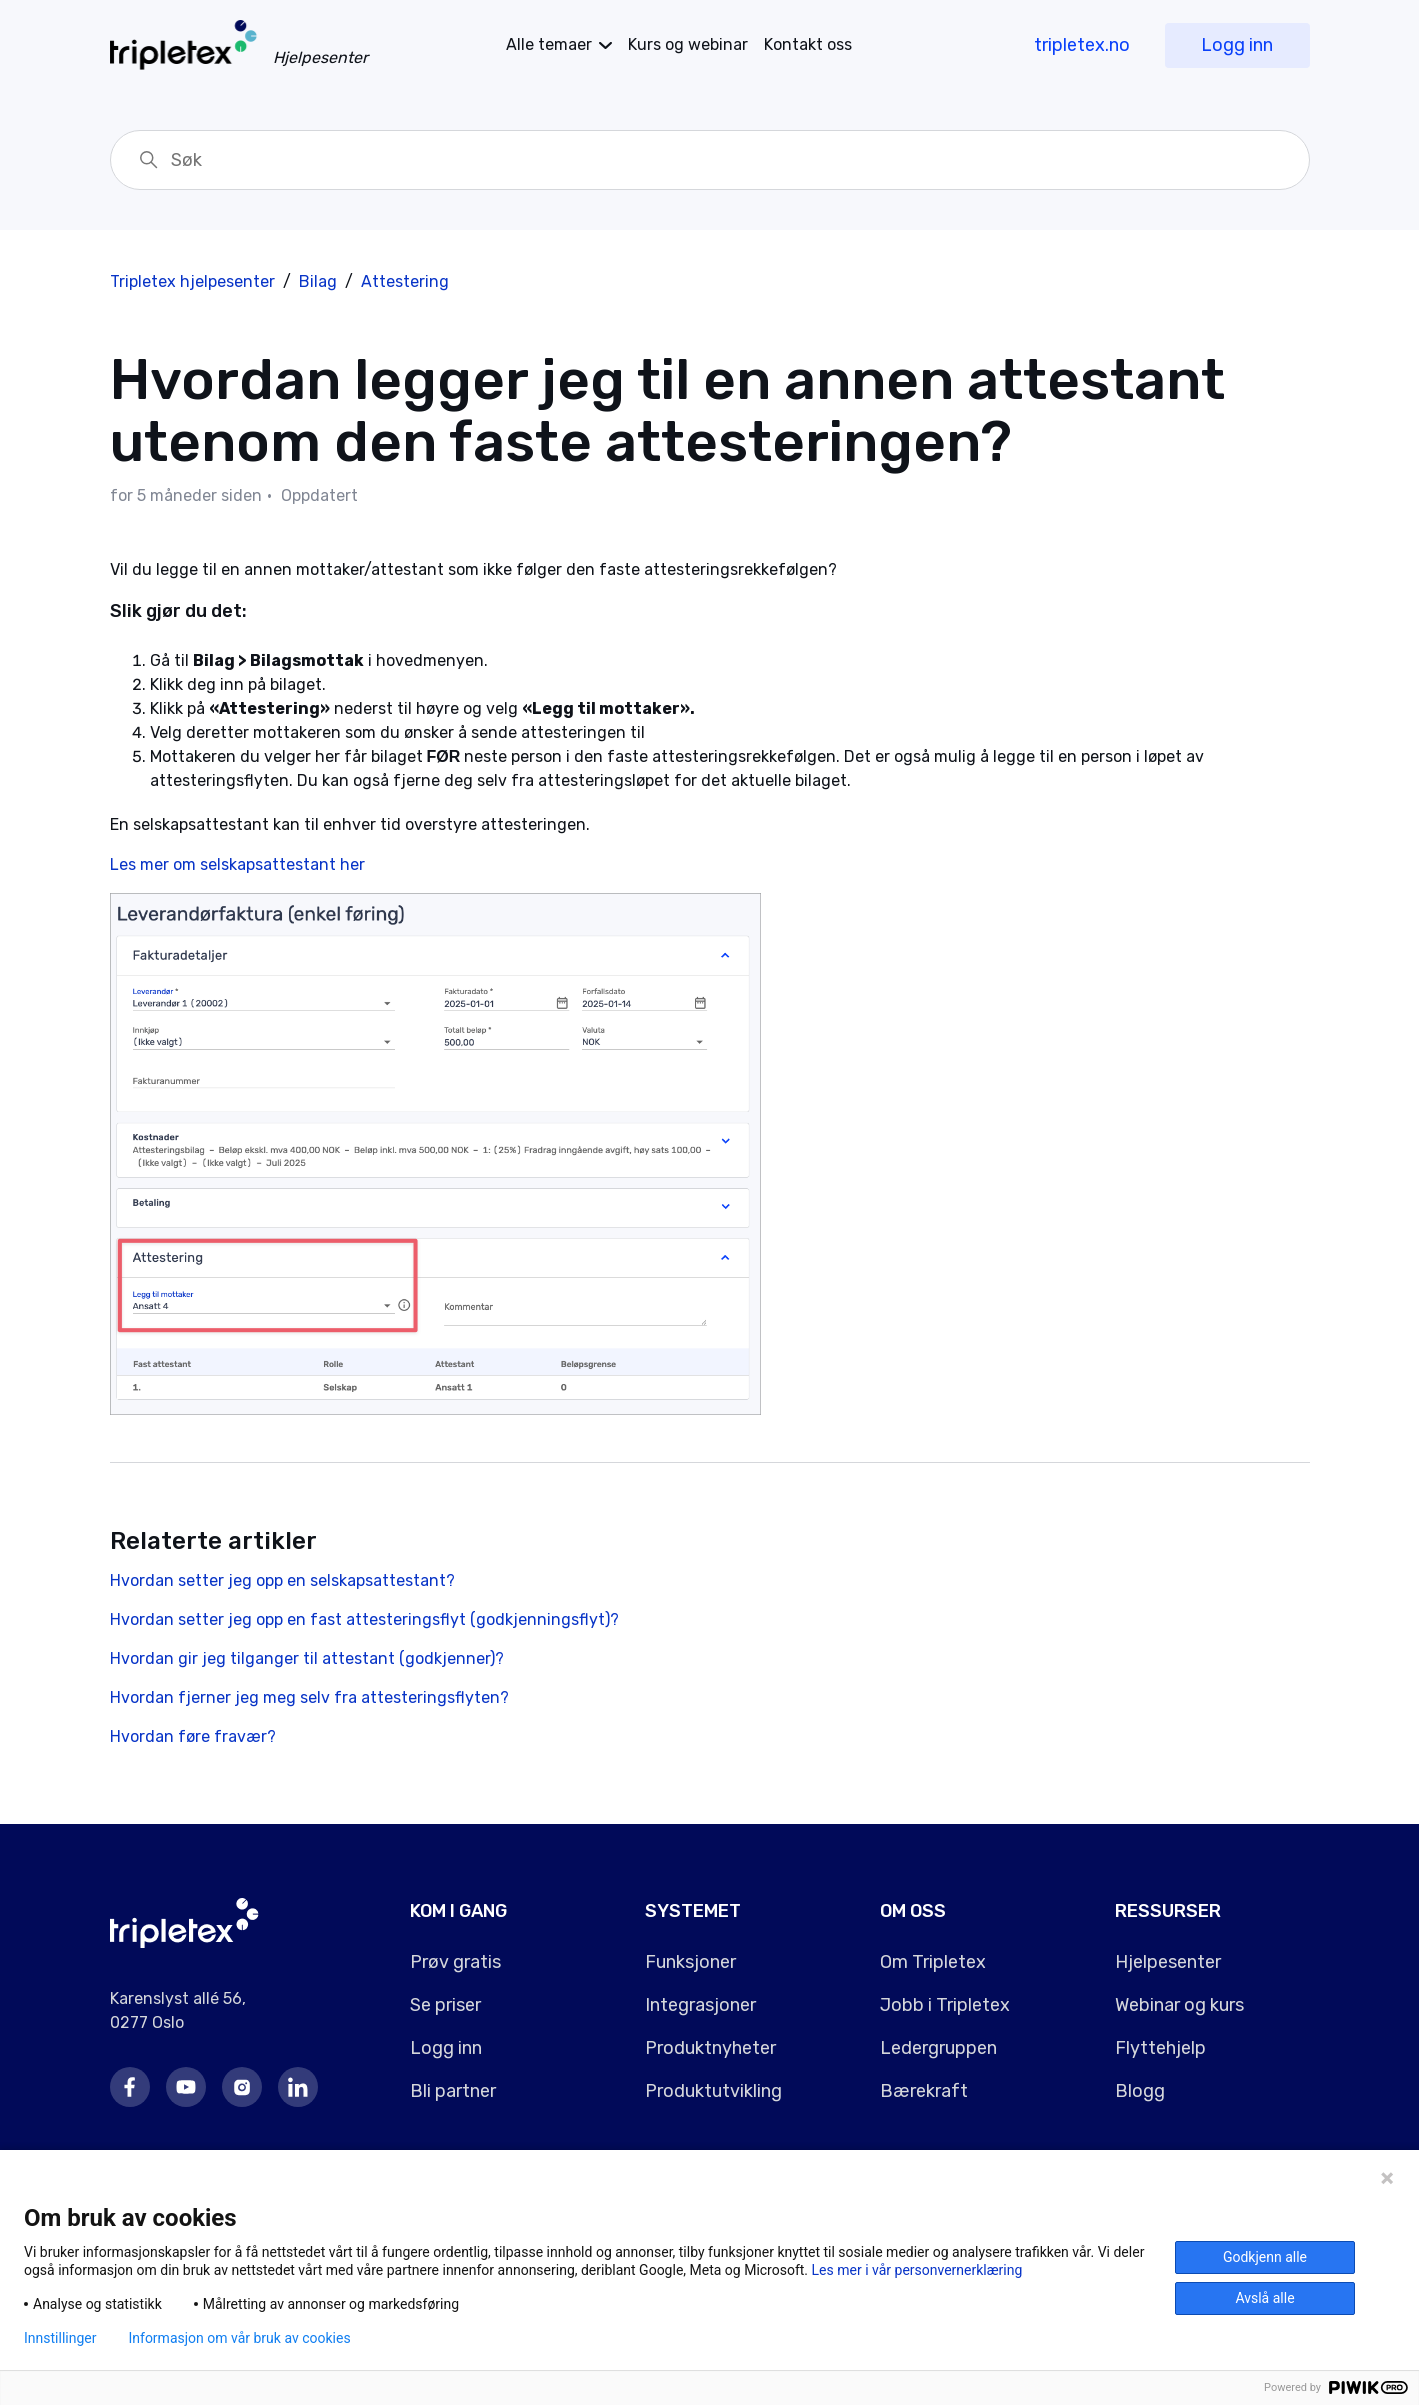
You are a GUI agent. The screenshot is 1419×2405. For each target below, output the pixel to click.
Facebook (130, 2087)
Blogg (1140, 2091)
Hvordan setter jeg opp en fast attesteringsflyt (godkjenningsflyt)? (364, 1619)
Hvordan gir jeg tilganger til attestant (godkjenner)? (307, 1658)
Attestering (405, 281)
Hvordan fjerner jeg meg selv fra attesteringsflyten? (309, 1697)
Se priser (445, 2005)
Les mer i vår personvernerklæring (917, 2270)
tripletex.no (1082, 45)
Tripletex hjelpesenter (192, 281)
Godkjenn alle (1265, 2257)
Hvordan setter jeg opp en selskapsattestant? (282, 1580)
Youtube (186, 2087)
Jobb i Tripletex (945, 2005)
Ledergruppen (938, 2048)
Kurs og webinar (688, 44)
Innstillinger (60, 2338)
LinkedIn (298, 2087)
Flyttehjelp (1160, 2048)
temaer (549, 44)
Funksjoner (690, 1962)
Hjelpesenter (1168, 1962)
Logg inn (1237, 45)
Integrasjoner (700, 2005)
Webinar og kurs (1179, 2005)
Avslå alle (1264, 2298)
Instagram (242, 2087)
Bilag (318, 281)
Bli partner (453, 2091)
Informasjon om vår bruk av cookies (239, 2338)
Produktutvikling (713, 2091)
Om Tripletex (933, 1962)
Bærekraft (924, 2091)
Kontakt (808, 44)
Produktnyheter (710, 2048)
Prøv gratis (455, 1962)
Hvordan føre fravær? (193, 1736)
